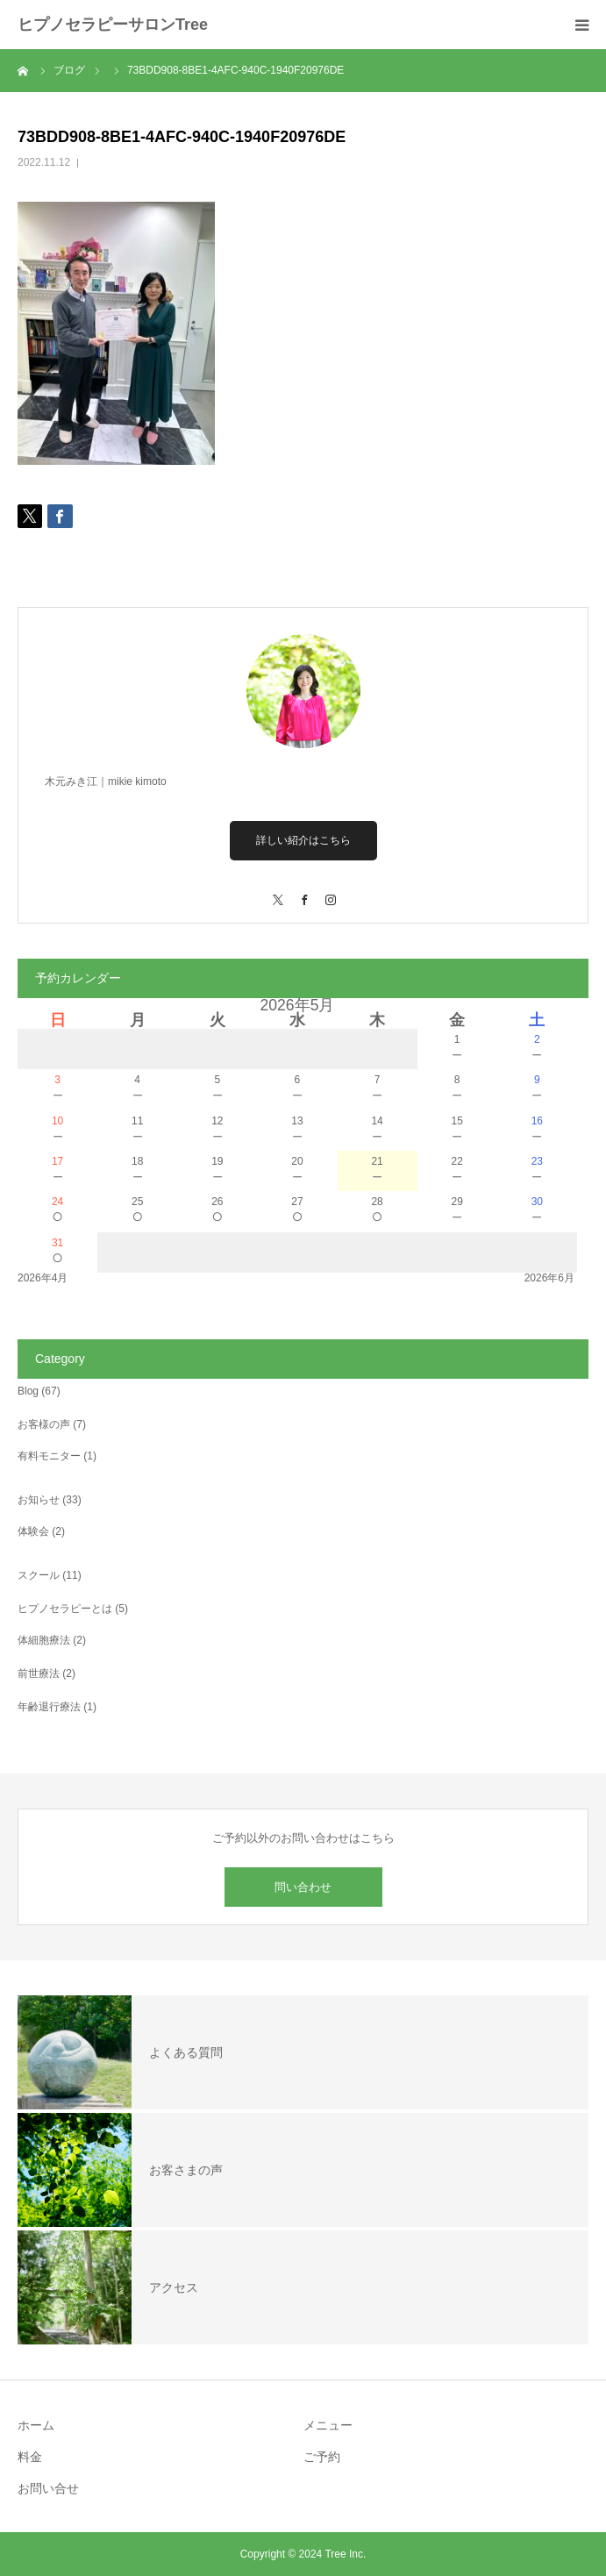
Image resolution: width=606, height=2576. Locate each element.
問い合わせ (303, 1887)
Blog (28, 1391)
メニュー (328, 2425)
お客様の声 (44, 1424)
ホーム (36, 2425)
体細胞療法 (44, 1640)
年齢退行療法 (49, 1707)
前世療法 (39, 1673)
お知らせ (39, 1500)
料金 (30, 2457)
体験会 (33, 1531)
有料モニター (49, 1456)
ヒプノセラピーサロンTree (113, 24)
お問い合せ (48, 2488)
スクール (39, 1575)
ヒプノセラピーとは (65, 1608)
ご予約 (321, 2457)
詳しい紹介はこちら (303, 840)
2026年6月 (549, 1278)
